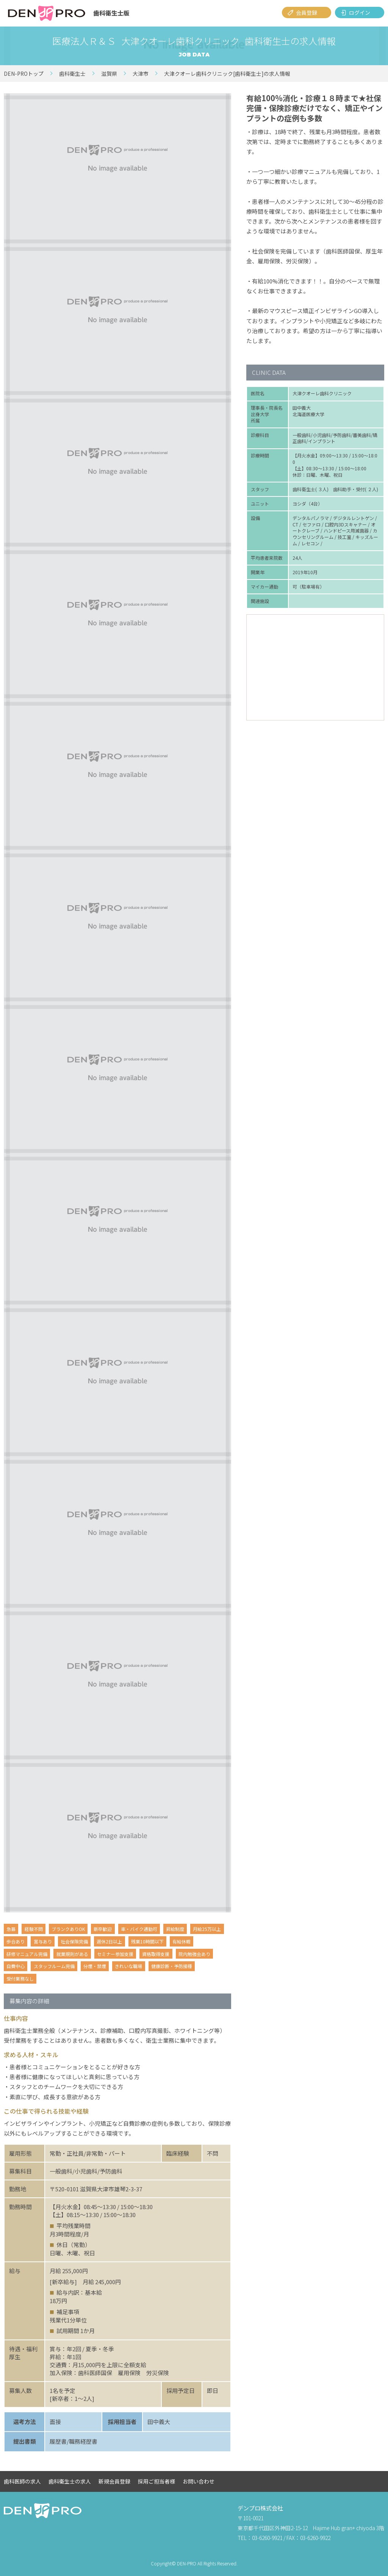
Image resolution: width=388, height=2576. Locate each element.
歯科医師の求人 (22, 2481)
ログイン (359, 12)
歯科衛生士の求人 (69, 2481)
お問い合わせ (198, 2481)
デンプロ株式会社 (260, 2508)
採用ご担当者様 (156, 2481)
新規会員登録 (114, 2481)
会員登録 (306, 12)
